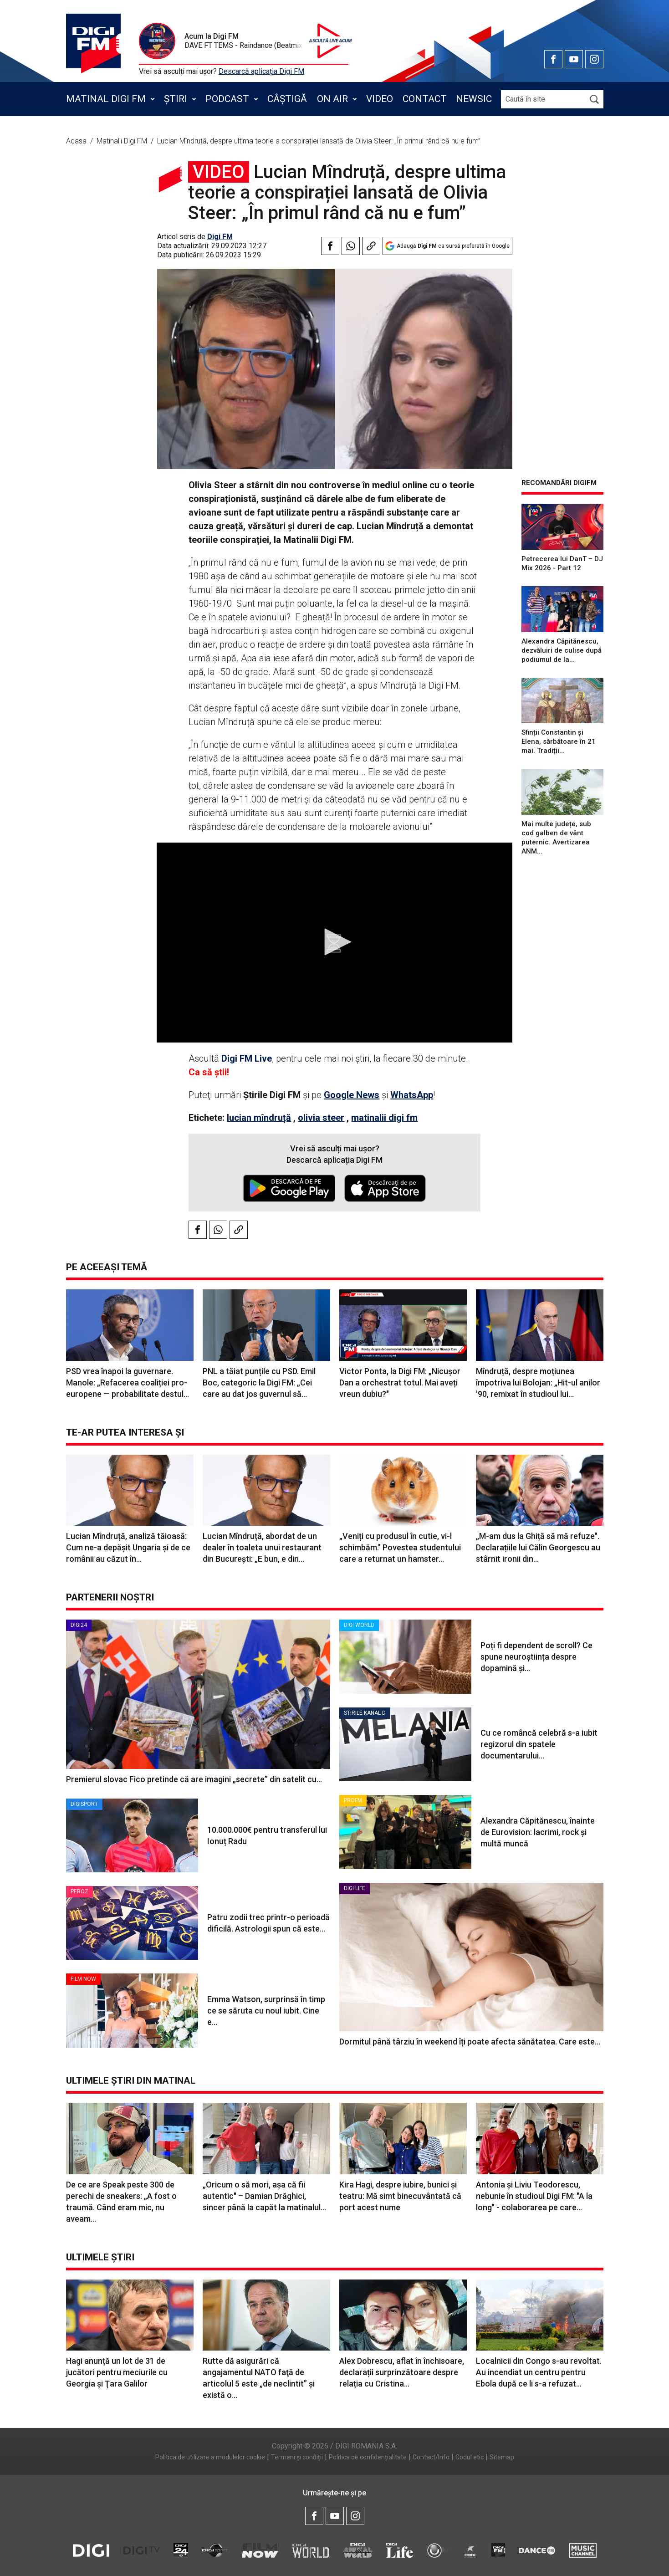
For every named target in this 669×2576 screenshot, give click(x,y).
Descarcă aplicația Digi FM (261, 71)
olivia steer (321, 1117)
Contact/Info (431, 2457)
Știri (175, 98)
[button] (335, 942)
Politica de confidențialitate (368, 2457)
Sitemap (502, 2457)
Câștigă (287, 98)
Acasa (77, 141)
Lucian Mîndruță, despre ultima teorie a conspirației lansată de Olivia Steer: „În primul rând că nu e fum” (318, 141)
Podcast (227, 98)
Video (379, 98)
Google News (351, 1094)
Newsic (474, 98)
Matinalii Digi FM (123, 141)
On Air (332, 98)
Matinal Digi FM (106, 98)
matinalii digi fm (384, 1117)
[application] (334, 943)
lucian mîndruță (259, 1117)
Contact (425, 98)
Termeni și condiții (297, 2457)
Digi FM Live (246, 1058)
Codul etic (469, 2457)
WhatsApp (411, 1094)
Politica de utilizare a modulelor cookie (210, 2457)
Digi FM (220, 236)
